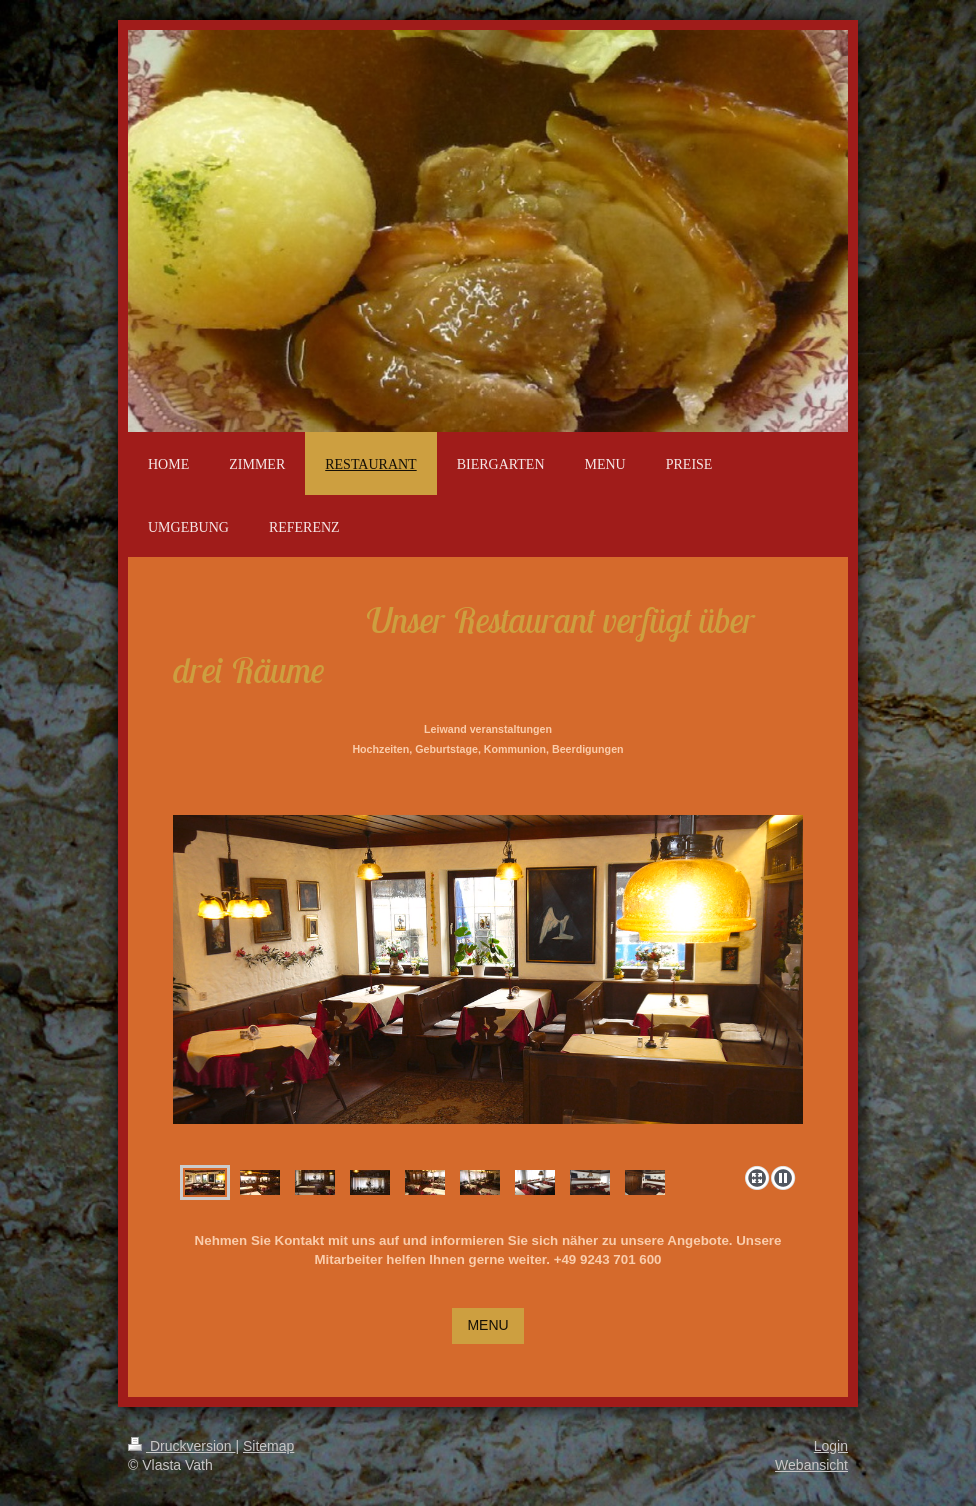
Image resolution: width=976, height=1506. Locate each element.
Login (831, 1446)
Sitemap (268, 1446)
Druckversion (181, 1446)
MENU (487, 1325)
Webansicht (811, 1465)
